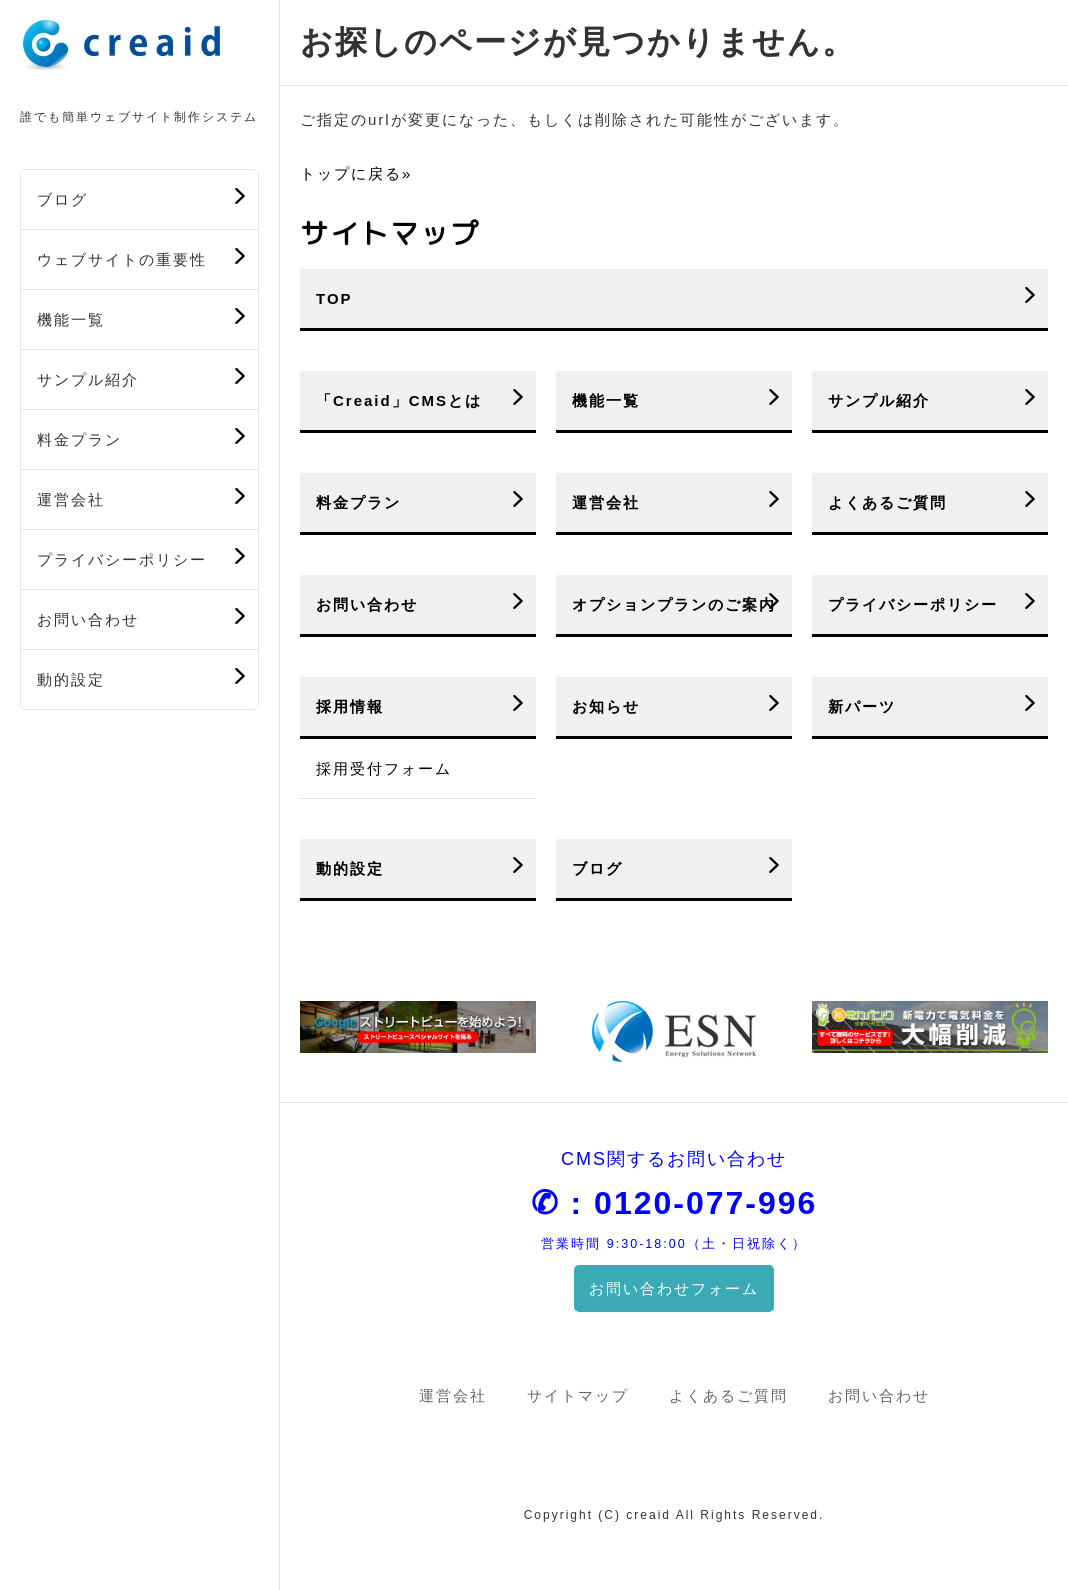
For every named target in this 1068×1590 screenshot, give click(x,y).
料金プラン (79, 439)
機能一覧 (71, 319)
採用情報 (350, 706)
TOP (334, 298)
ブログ (62, 199)
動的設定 (71, 679)
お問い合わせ (88, 619)
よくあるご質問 (887, 502)
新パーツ (862, 706)
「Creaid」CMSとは (399, 400)
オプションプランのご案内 (674, 604)
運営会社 (71, 499)
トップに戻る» (356, 173)
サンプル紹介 (88, 379)
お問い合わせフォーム (674, 1288)
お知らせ (606, 706)
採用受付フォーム (384, 768)
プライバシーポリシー (122, 559)
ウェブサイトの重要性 (122, 259)
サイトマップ (578, 1395)
